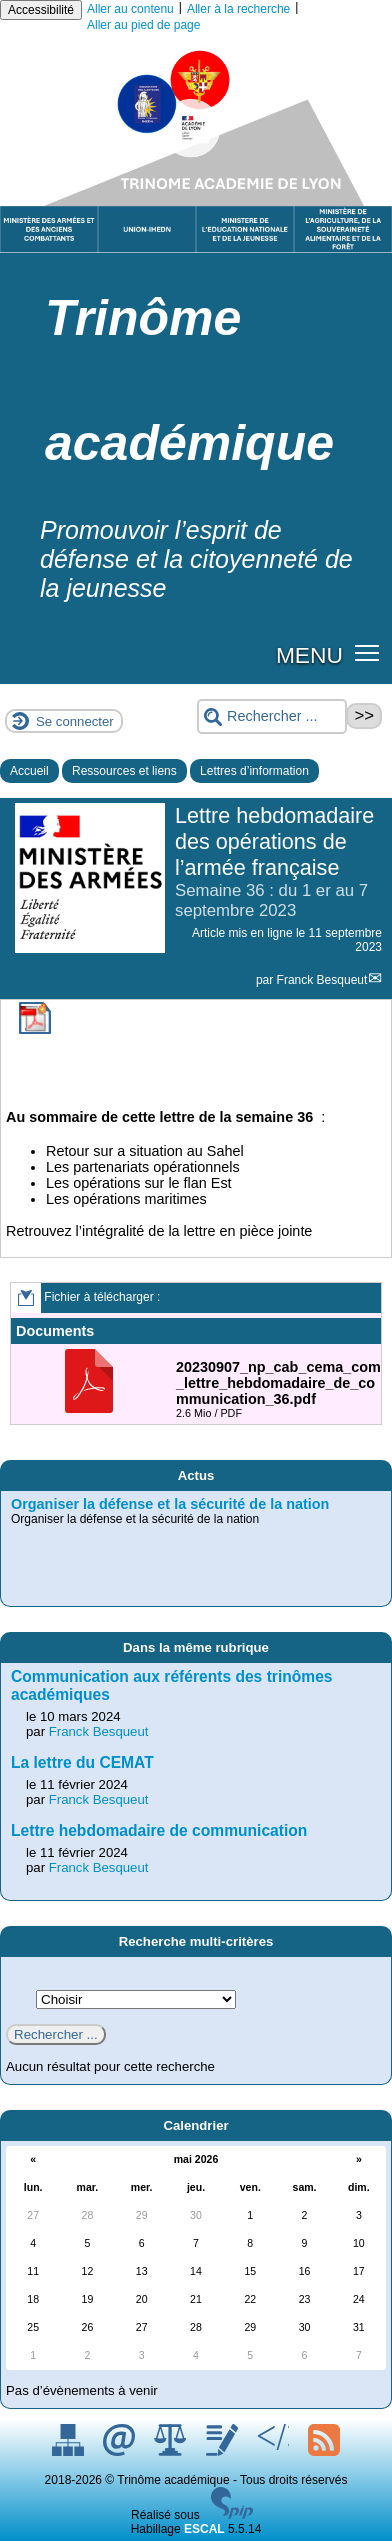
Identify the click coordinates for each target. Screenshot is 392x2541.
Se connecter (75, 721)
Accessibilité (41, 10)
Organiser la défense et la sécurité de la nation (170, 1504)
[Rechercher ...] (272, 716)
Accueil (29, 771)
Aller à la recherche (238, 9)
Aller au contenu (130, 9)
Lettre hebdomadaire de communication (159, 1830)
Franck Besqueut (322, 980)
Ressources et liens (124, 771)
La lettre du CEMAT (82, 1762)
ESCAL (204, 2529)
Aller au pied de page (143, 25)
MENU (309, 655)
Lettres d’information (254, 771)
